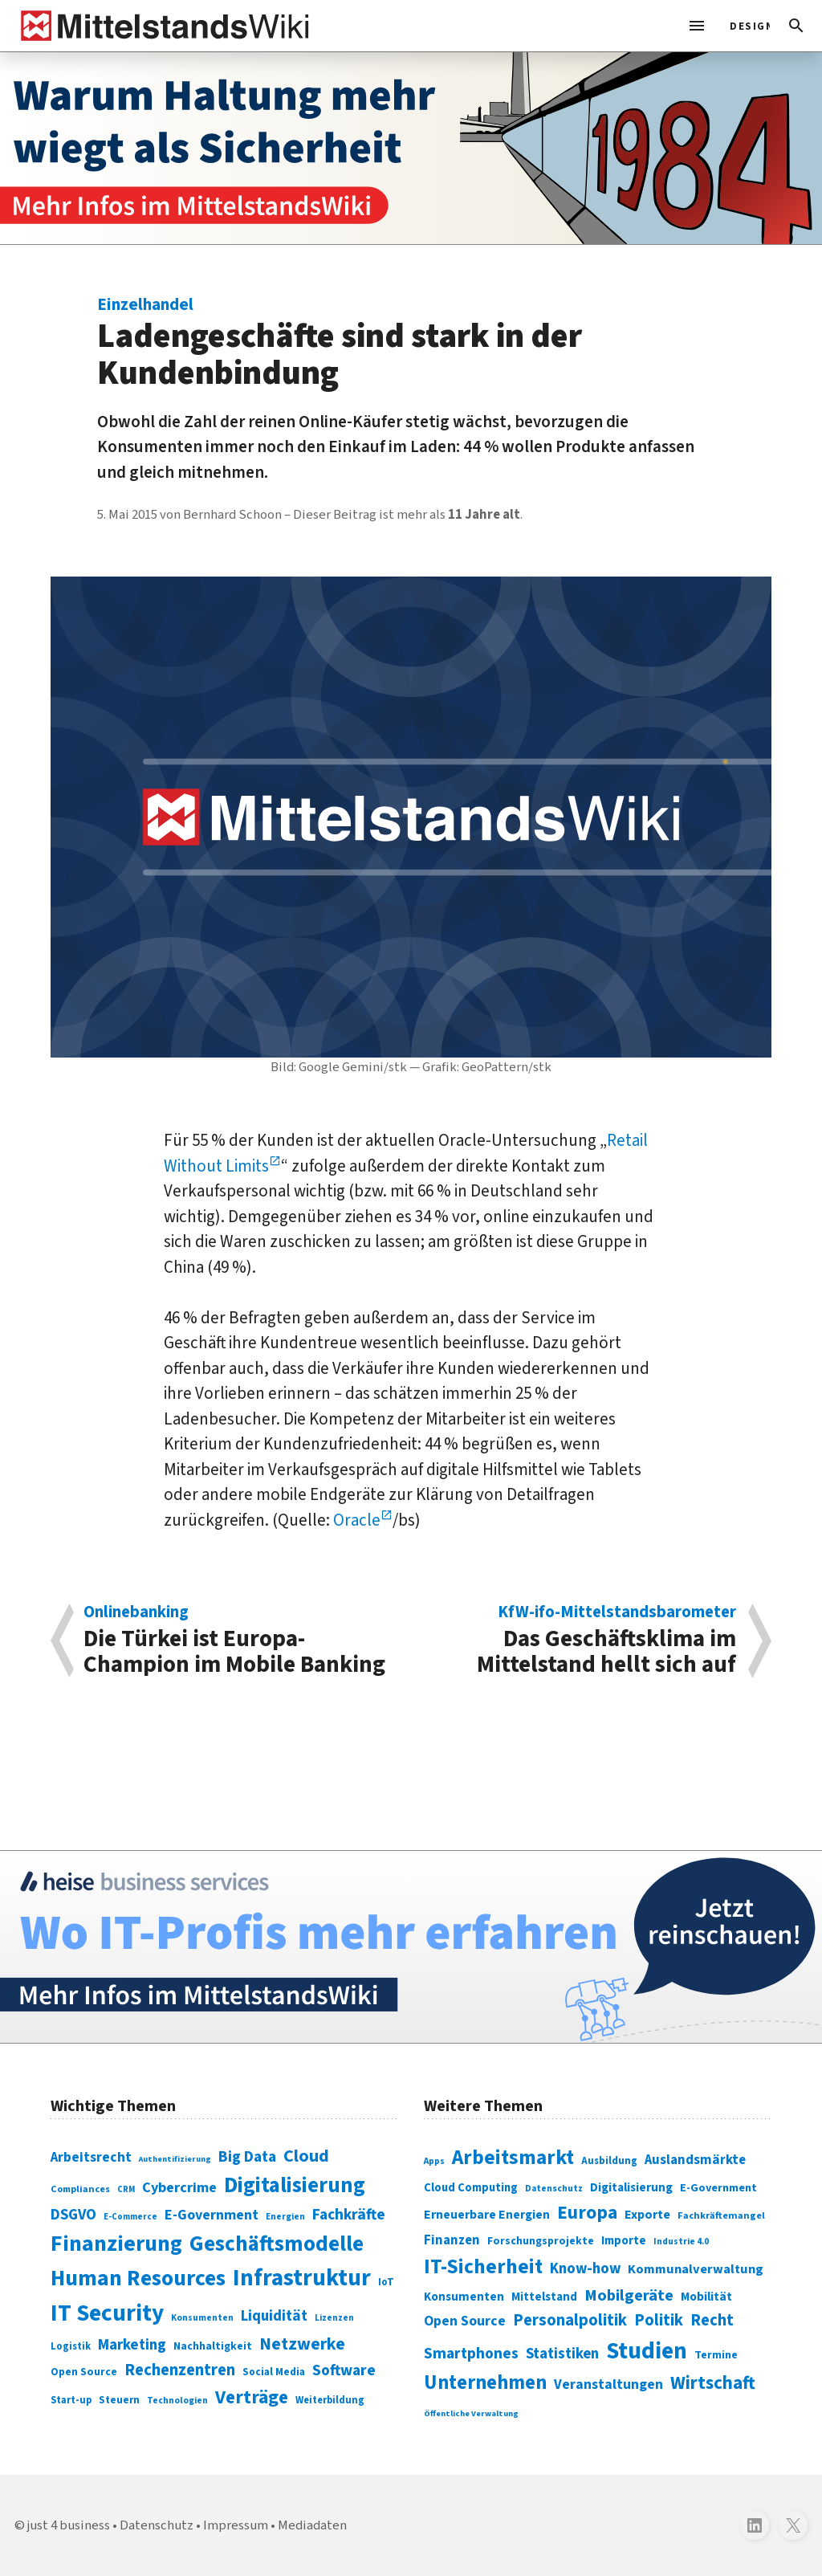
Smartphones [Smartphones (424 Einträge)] (471, 2353)
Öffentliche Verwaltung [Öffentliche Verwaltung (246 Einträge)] (471, 2413)
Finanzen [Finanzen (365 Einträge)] (452, 2240)
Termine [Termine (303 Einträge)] (716, 2355)
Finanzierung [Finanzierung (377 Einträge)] (116, 2244)
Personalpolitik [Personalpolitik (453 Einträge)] (570, 2320)
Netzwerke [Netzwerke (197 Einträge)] (302, 2344)
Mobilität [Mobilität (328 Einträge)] (706, 2296)
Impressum (235, 2525)
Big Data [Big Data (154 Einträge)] (247, 2157)
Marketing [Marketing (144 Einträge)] (132, 2345)
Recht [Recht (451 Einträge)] (712, 2320)
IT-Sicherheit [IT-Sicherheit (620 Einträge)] (483, 2266)
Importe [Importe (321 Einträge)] (623, 2240)
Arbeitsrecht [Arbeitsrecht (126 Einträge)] (91, 2157)
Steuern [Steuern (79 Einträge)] (119, 2400)
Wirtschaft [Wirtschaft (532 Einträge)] (712, 2383)
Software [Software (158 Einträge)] (344, 2370)
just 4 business (68, 2525)
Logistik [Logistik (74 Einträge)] (71, 2346)
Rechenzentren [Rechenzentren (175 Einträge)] (179, 2370)
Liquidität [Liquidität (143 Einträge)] (274, 2316)
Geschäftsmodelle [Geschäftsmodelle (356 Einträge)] (276, 2244)
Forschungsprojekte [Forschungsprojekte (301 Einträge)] (540, 2241)
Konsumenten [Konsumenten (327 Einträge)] (464, 2296)
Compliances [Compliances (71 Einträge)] (80, 2189)
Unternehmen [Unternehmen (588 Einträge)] (485, 2383)
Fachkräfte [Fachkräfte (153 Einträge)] (348, 2214)
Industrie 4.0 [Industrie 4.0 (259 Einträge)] (681, 2241)
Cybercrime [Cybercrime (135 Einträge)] (179, 2187)
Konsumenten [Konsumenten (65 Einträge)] (202, 2318)
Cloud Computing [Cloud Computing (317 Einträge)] (471, 2187)
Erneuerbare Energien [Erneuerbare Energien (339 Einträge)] (487, 2214)
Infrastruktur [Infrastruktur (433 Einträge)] (302, 2278)
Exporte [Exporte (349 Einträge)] (647, 2214)
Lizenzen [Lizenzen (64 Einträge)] (334, 2318)
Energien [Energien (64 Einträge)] (285, 2217)
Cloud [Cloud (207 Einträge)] (306, 2156)
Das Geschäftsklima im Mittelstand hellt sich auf (582, 1640)
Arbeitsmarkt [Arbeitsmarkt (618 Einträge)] (513, 2157)
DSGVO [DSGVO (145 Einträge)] (73, 2215)
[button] (796, 25)
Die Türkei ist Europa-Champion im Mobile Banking (238, 1640)
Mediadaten (312, 2525)
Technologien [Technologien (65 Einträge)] (177, 2400)
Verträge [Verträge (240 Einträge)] (251, 2397)
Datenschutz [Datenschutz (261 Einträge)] (554, 2188)
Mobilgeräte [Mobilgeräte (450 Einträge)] (628, 2295)
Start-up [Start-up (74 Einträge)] (71, 2400)
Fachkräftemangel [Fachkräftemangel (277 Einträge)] (721, 2215)
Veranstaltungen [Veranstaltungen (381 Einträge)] (608, 2384)
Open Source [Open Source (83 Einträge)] (84, 2371)
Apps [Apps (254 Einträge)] (434, 2160)
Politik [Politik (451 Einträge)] (658, 2320)
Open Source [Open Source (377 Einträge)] (465, 2321)
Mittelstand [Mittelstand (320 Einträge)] (544, 2297)
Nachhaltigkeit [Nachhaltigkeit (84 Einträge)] (212, 2346)
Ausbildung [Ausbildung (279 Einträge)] (609, 2161)
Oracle (356, 1520)
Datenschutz (156, 2525)
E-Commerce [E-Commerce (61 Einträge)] (130, 2217)
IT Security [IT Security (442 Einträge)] (107, 2313)
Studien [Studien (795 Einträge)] (646, 2351)
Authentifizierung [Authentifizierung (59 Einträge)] (175, 2159)
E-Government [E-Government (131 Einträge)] (211, 2215)
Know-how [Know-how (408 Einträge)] (585, 2268)
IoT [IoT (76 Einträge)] (386, 2282)
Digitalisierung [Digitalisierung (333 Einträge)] (631, 2187)
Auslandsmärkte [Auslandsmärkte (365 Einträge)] (695, 2160)
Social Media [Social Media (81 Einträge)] (273, 2371)
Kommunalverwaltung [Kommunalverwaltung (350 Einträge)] (695, 2269)
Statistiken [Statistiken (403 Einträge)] (562, 2353)
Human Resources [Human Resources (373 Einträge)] (138, 2278)
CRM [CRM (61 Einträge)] (126, 2189)
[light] (745, 25)
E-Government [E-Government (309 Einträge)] (718, 2187)
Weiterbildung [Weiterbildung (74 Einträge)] (329, 2400)
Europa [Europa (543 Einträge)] (587, 2212)
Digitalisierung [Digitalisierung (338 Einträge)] (294, 2185)
